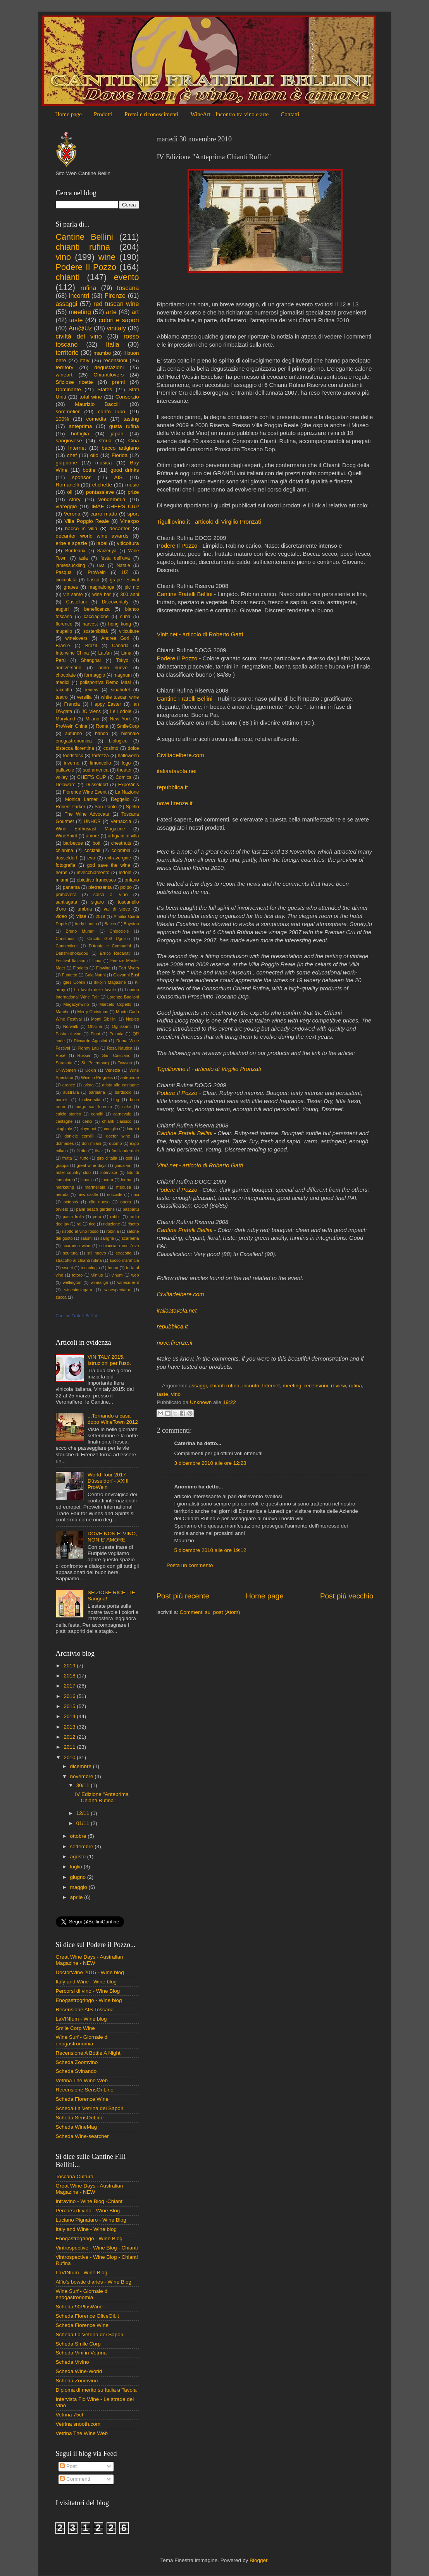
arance (68, 1085)
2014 (70, 1716)
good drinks (124, 470)
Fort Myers (129, 968)
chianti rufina (224, 1386)
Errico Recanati (115, 953)
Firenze (115, 295)
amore (92, 836)
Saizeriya (107, 550)
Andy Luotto (85, 923)
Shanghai (91, 660)
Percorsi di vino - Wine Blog (88, 1991)
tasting (131, 419)
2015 (70, 1706)
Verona (72, 514)
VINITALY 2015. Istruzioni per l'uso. (109, 1360)
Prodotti (103, 114)
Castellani (76, 602)
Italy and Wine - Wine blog (86, 1982)
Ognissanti (121, 1026)
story (74, 499)
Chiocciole (119, 931)
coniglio (111, 1128)
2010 (70, 1757)
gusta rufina (124, 426)
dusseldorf (67, 858)
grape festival (124, 580)
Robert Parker (71, 806)
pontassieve (100, 492)
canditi (97, 1114)
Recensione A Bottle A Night (88, 2053)
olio (94, 455)
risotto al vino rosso (80, 1231)
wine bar (101, 594)
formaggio (94, 675)
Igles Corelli (74, 982)
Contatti (290, 114)
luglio (77, 1867)
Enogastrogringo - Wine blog (89, 2000)
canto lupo (111, 411)
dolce (133, 748)
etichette (102, 485)
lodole (125, 872)
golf (129, 1158)
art (135, 311)
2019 (100, 916)
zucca (61, 1297)
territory (65, 367)
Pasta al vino (69, 1033)
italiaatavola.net (177, 771)
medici (62, 682)
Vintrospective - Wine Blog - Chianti (97, 2248)
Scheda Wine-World (79, 2371)
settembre (82, 1846)
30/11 (83, 1785)
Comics (123, 777)
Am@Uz (80, 328)
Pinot (95, 1033)
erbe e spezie (71, 543)
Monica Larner (81, 799)
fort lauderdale (125, 1150)
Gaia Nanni (95, 975)
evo (91, 858)
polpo (126, 887)
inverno (71, 763)
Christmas (65, 938)
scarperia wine (77, 1245)
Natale (123, 565)
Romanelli (67, 485)
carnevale (122, 1114)
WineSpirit (66, 836)
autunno (73, 733)
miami (62, 880)
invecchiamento (93, 872)
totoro (77, 1275)
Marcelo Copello (115, 1004)
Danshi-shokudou (72, 953)
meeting (292, 1386)
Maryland (65, 719)
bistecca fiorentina (75, 748)
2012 (70, 1737)
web (135, 1275)
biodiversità (89, 1099)
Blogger (258, 2560)
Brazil (91, 645)
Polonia (116, 1033)
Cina (133, 440)
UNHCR (92, 821)
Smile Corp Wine (75, 2028)
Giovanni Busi (126, 975)
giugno (78, 1877)
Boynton (131, 923)
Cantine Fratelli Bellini (185, 594)
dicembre (81, 1766)
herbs (61, 872)
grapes (71, 587)
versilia (84, 697)
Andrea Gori (115, 638)
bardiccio (123, 1092)
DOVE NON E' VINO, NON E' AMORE (112, 1537)
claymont (87, 1128)
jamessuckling (70, 565)
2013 (70, 1727)
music (132, 485)
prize (133, 492)
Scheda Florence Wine (82, 2099)
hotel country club (73, 1172)
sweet (67, 1267)
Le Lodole (120, 711)
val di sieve (117, 909)
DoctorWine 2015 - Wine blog (90, 1972)
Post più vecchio (347, 1596)
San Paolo (106, 806)
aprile (77, 1897)
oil (69, 492)
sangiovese (69, 440)
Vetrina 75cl (69, 2415)
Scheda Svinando (76, 2071)
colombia (121, 850)
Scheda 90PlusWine (79, 2307)
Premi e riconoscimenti (151, 114)
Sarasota (64, 1062)
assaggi (198, 1386)
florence (64, 624)
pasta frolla (73, 1216)
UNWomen (66, 1070)
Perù (61, 660)
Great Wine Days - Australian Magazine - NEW (89, 1960)
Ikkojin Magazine (110, 982)
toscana (128, 287)
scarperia (130, 1238)
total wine (90, 397)
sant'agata (67, 902)
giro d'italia (107, 1158)
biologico (118, 741)
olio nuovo (99, 1201)
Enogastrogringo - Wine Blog (89, 2238)
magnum (123, 675)
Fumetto (70, 975)
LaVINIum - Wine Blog (82, 2272)
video (61, 916)
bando (101, 733)
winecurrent (128, 1282)
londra (107, 1179)
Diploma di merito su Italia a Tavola (96, 2390)
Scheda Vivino (72, 2362)
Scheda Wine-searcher (82, 2136)
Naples (132, 1019)
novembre (82, 1776)
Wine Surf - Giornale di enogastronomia (82, 2040)
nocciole (114, 1194)
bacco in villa (81, 528)
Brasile (63, 645)
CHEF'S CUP (91, 777)
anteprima (80, 426)
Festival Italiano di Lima (79, 960)
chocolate (66, 675)
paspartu (130, 1209)
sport (133, 514)
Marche (63, 1011)
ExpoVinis (128, 784)
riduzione (111, 1224)
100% (62, 419)
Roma (102, 726)
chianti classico (116, 1121)
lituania (87, 1179)
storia (105, 440)
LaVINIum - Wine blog (81, 2019)
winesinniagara (78, 1289)
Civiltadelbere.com (180, 755)
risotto (133, 1224)
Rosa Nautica (120, 1048)
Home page (68, 114)
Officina (95, 1026)
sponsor (81, 477)
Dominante (68, 389)
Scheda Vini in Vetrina (81, 2353)
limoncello (100, 763)
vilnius (97, 1275)
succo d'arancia (124, 1260)
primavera (66, 894)
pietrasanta (100, 887)
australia (71, 1092)
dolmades (65, 1143)
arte (111, 311)
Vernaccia (120, 821)
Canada (120, 645)
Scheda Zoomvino (77, 2062)
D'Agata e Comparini (110, 945)
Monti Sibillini (104, 1019)
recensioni (316, 1386)
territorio (67, 352)
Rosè (60, 1055)
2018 (70, 1676)
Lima (126, 653)
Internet (271, 1386)
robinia (112, 1231)
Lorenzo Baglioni (123, 997)
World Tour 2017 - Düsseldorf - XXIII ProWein (108, 1481)
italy (85, 360)
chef (72, 455)
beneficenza (96, 609)
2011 (70, 1747)
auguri (62, 609)
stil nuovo (96, 1253)
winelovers (76, 638)
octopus (71, 1201)
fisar (99, 1150)
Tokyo (122, 660)
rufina (355, 1386)
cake (126, 1106)
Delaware (66, 784)
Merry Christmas (93, 1011)
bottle (89, 470)
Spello (132, 806)
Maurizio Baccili (97, 404)
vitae (81, 916)
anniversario (68, 667)
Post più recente (183, 1596)
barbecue (73, 843)
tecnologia (90, 1267)
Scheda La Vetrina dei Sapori (90, 2108)
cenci (87, 1121)
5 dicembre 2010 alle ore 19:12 (210, 1550)
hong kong (119, 624)
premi (118, 382)
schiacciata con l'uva (119, 1245)
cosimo (110, 748)
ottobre (79, 1836)
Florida (119, 455)
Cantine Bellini (84, 237)
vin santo (73, 594)
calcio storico (68, 1114)
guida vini (123, 1165)
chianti (68, 277)
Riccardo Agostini (90, 1040)
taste (162, 1394)
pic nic (132, 587)
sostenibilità (95, 631)
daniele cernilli (78, 1136)
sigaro (97, 902)
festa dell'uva (115, 558)
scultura (70, 1253)
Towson (125, 1062)
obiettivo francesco (96, 880)
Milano (93, 719)
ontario (131, 880)
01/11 (83, 1823)
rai (79, 1224)
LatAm (105, 653)
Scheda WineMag (76, 2127)
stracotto (123, 1253)
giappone (67, 463)
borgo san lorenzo (94, 1106)
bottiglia (80, 433)
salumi (87, 1238)
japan (117, 433)
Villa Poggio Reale (86, 521)
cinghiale (64, 1128)
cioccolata (66, 580)
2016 (70, 1696)
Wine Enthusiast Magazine (90, 829)
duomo (115, 1143)
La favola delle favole (95, 989)
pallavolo (65, 770)
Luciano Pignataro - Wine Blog (91, 2220)
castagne (64, 1121)
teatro (62, 697)
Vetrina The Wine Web (82, 2080)
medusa (123, 1187)
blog (115, 1099)
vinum (117, 1275)
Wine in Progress (97, 1077)
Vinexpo (129, 521)
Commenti (75, 2479)
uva (101, 565)
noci (135, 1194)
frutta (67, 1158)
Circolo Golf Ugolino (108, 938)
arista (88, 1085)
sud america (96, 770)
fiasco (93, 580)
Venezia (112, 1070)
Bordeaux (75, 550)
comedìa (96, 419)
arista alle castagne (120, 1085)
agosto (78, 1856)
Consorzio (127, 397)
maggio (79, 1887)
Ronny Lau (88, 1048)
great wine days (92, 1165)
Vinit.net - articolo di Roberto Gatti (200, 634)
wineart (64, 375)
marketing (65, 1187)
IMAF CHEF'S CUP (115, 506)
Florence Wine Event (85, 792)
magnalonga (101, 587)
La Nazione (127, 792)
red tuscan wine (116, 303)
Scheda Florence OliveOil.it (87, 2316)
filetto (81, 1150)
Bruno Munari (80, 931)
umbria (85, 909)
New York (120, 719)
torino (113, 1267)
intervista (108, 1172)
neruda (62, 1194)
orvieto (62, 1209)
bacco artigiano (120, 448)
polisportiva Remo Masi (105, 682)
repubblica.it (172, 787)
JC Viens (91, 711)
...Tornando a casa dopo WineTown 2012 (113, 1419)
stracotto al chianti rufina (79, 1260)
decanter (119, 528)
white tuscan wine (120, 697)
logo (126, 763)
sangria (107, 1238)
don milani (91, 1143)
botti (97, 843)
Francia (72, 704)
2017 (70, 1686)
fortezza (100, 755)
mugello (64, 631)
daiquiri (132, 1128)
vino (176, 1394)
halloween (128, 755)
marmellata (95, 1187)
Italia (112, 344)
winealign (99, 1282)
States (104, 389)
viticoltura (128, 543)
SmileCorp (128, 726)
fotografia (66, 865)
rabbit (115, 1216)
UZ (125, 572)
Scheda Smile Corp (78, 2344)
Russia (84, 1055)
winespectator (118, 1289)
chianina (64, 850)
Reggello (120, 799)
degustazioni (109, 367)
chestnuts (121, 843)
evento (126, 277)
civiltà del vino (79, 336)
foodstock (73, 755)
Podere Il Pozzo (177, 546)
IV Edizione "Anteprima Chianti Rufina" (101, 1797)
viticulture (129, 631)
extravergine (118, 858)
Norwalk (70, 1026)
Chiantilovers (108, 375)
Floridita (80, 968)
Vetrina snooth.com (78, 2424)
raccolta (64, 690)
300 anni (129, 594)
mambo (102, 353)
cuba (125, 616)
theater (124, 770)
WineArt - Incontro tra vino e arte (229, 114)
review (338, 1386)
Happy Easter (106, 704)
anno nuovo (112, 667)
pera (97, 1216)
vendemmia (112, 499)
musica (103, 463)
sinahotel (120, 690)
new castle (88, 1194)
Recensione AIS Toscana (85, 2009)
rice (92, 1224)
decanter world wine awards (92, 536)
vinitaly (116, 328)
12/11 (83, 1813)
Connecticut (67, 945)
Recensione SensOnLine (85, 2090)
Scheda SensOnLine (80, 2118)
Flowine (103, 968)
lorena (127, 1179)
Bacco (110, 923)
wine (106, 257)
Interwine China (72, 653)
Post (68, 2466)
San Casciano (116, 1055)
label (102, 543)
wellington (72, 1282)
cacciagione (96, 616)
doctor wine (118, 1136)
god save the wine (108, 865)
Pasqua (64, 572)
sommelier (68, 411)
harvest (90, 624)
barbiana (97, 1092)
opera (125, 1201)
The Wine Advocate (87, 814)
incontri (250, 1386)
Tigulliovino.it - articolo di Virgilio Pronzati (209, 522)
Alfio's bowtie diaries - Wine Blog (93, 2282)
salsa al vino (110, 894)
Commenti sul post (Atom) (210, 1612)
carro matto (103, 514)
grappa (62, 1165)
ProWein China (72, 726)
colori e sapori (119, 319)
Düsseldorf (97, 784)
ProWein (96, 572)
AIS (118, 477)
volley (62, 777)
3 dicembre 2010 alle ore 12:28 (210, 1463)
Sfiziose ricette (74, 382)
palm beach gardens (95, 1209)
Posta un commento (190, 1565)
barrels (62, 1099)
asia (83, 558)
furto (84, 1158)
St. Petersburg (95, 1062)
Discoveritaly (115, 602)
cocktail (92, 850)
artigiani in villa (123, 836)
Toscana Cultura (75, 2176)
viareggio (66, 506)
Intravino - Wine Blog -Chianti (90, 2201)
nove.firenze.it (175, 803)
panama (71, 887)
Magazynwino (76, 1004)
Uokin (90, 1070)
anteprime (130, 1077)
